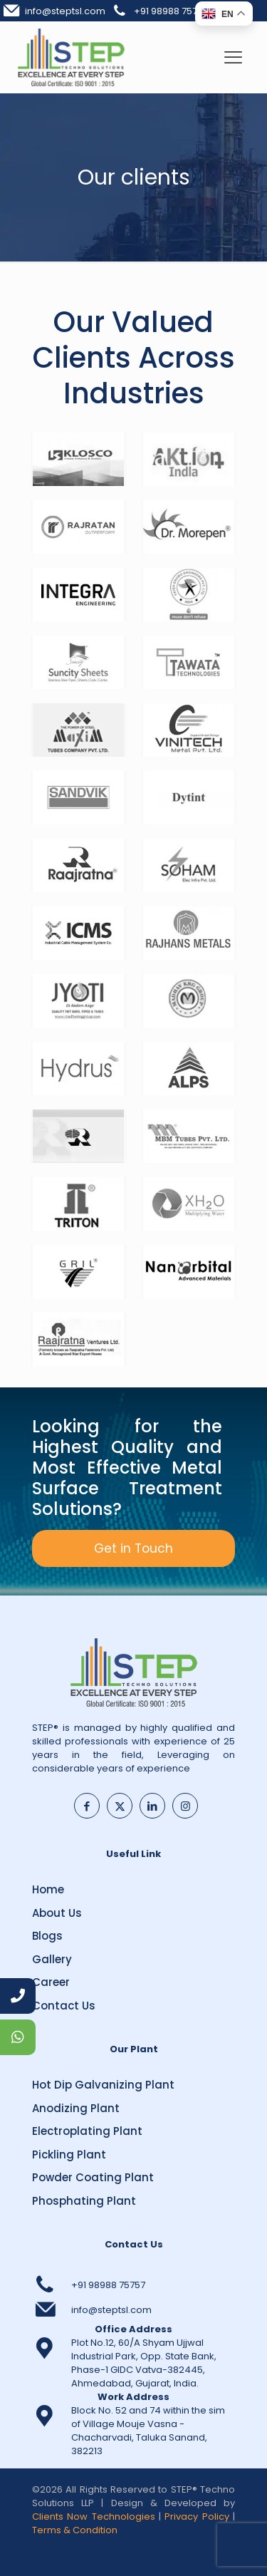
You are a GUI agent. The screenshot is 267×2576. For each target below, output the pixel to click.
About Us (57, 1912)
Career (51, 1982)
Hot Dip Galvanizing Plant (103, 2084)
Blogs (47, 1935)
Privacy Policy (196, 2516)
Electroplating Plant (87, 2131)
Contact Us (63, 2005)
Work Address (133, 2397)
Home (48, 1889)
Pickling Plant (69, 2154)
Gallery (52, 1959)
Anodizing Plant (76, 2108)
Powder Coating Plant (93, 2177)
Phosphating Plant (84, 2200)
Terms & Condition (74, 2530)
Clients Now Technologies (93, 2516)
